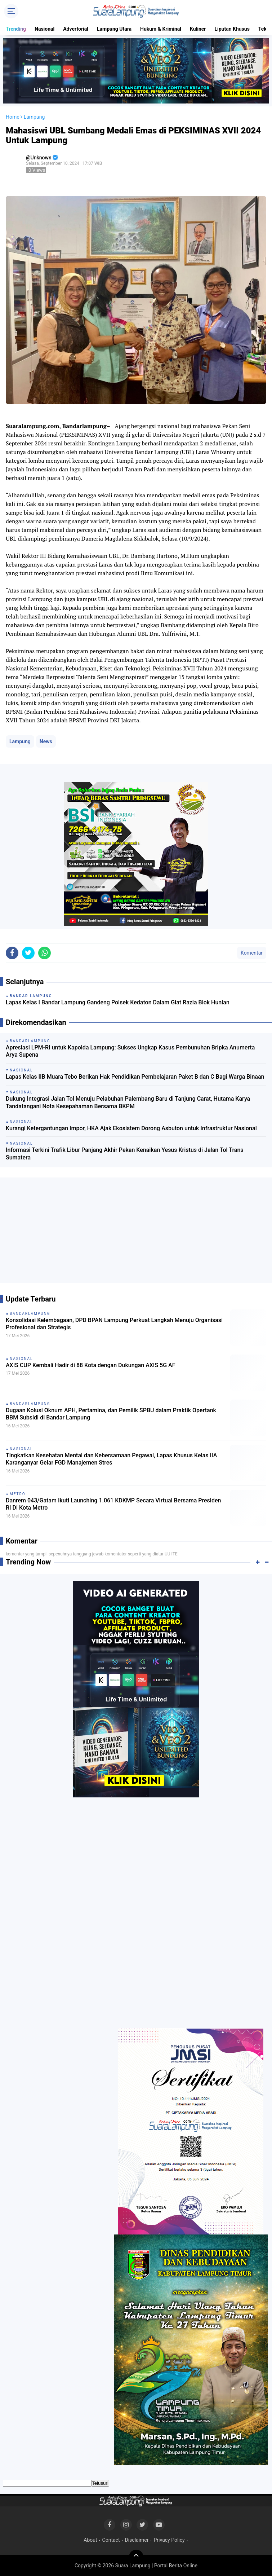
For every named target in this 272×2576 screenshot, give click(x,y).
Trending (16, 29)
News (46, 741)
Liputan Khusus (231, 29)
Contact (111, 2540)
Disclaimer (136, 2540)
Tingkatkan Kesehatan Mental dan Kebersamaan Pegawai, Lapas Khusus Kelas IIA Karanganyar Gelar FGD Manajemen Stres (111, 1459)
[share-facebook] (12, 953)
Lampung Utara (114, 29)
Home (12, 117)
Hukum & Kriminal (160, 29)
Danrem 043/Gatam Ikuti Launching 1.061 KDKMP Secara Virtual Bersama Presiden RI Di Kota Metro (113, 1504)
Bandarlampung (30, 1314)
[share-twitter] (28, 953)
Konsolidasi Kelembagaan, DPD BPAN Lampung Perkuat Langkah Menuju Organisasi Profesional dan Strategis (114, 1324)
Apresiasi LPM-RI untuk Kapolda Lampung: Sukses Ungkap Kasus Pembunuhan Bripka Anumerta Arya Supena (130, 1051)
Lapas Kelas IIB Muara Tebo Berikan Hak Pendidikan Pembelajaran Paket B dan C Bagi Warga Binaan (135, 1076)
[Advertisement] (136, 1233)
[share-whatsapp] (44, 953)
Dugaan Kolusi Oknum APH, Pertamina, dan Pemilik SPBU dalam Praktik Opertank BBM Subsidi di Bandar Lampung (111, 1414)
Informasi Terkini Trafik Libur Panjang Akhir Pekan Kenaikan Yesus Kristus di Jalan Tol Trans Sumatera (125, 1153)
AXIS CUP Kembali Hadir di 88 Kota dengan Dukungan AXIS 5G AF (90, 1365)
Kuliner (198, 29)
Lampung (20, 741)
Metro (18, 1494)
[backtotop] (136, 2557)
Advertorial (75, 29)
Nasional (44, 29)
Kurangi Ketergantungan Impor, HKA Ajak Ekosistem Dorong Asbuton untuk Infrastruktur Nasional (131, 1128)
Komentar (252, 953)
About (90, 2540)
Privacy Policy (168, 2540)
